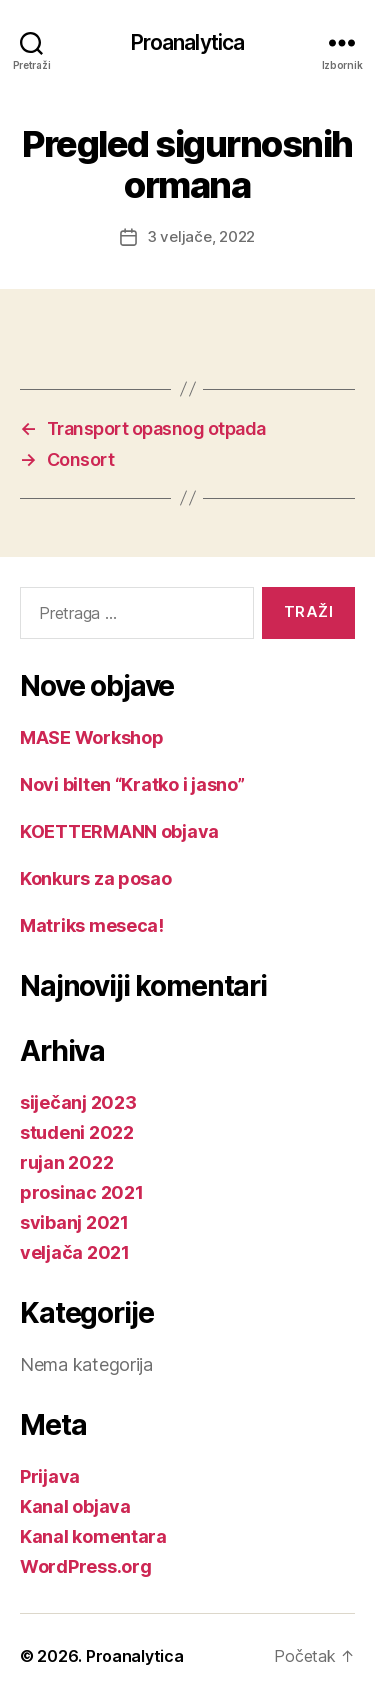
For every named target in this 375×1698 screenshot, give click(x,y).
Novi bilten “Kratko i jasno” (132, 784)
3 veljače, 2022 (201, 236)
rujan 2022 (66, 1162)
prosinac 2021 (82, 1192)
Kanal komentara (93, 1536)
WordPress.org (86, 1566)
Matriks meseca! (92, 925)
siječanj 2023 (78, 1102)
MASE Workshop (92, 737)
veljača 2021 (75, 1252)
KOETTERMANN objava (119, 831)
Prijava (50, 1476)
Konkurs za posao (96, 878)
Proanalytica (188, 42)
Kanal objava (75, 1506)
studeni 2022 (77, 1132)
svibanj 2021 (74, 1222)
